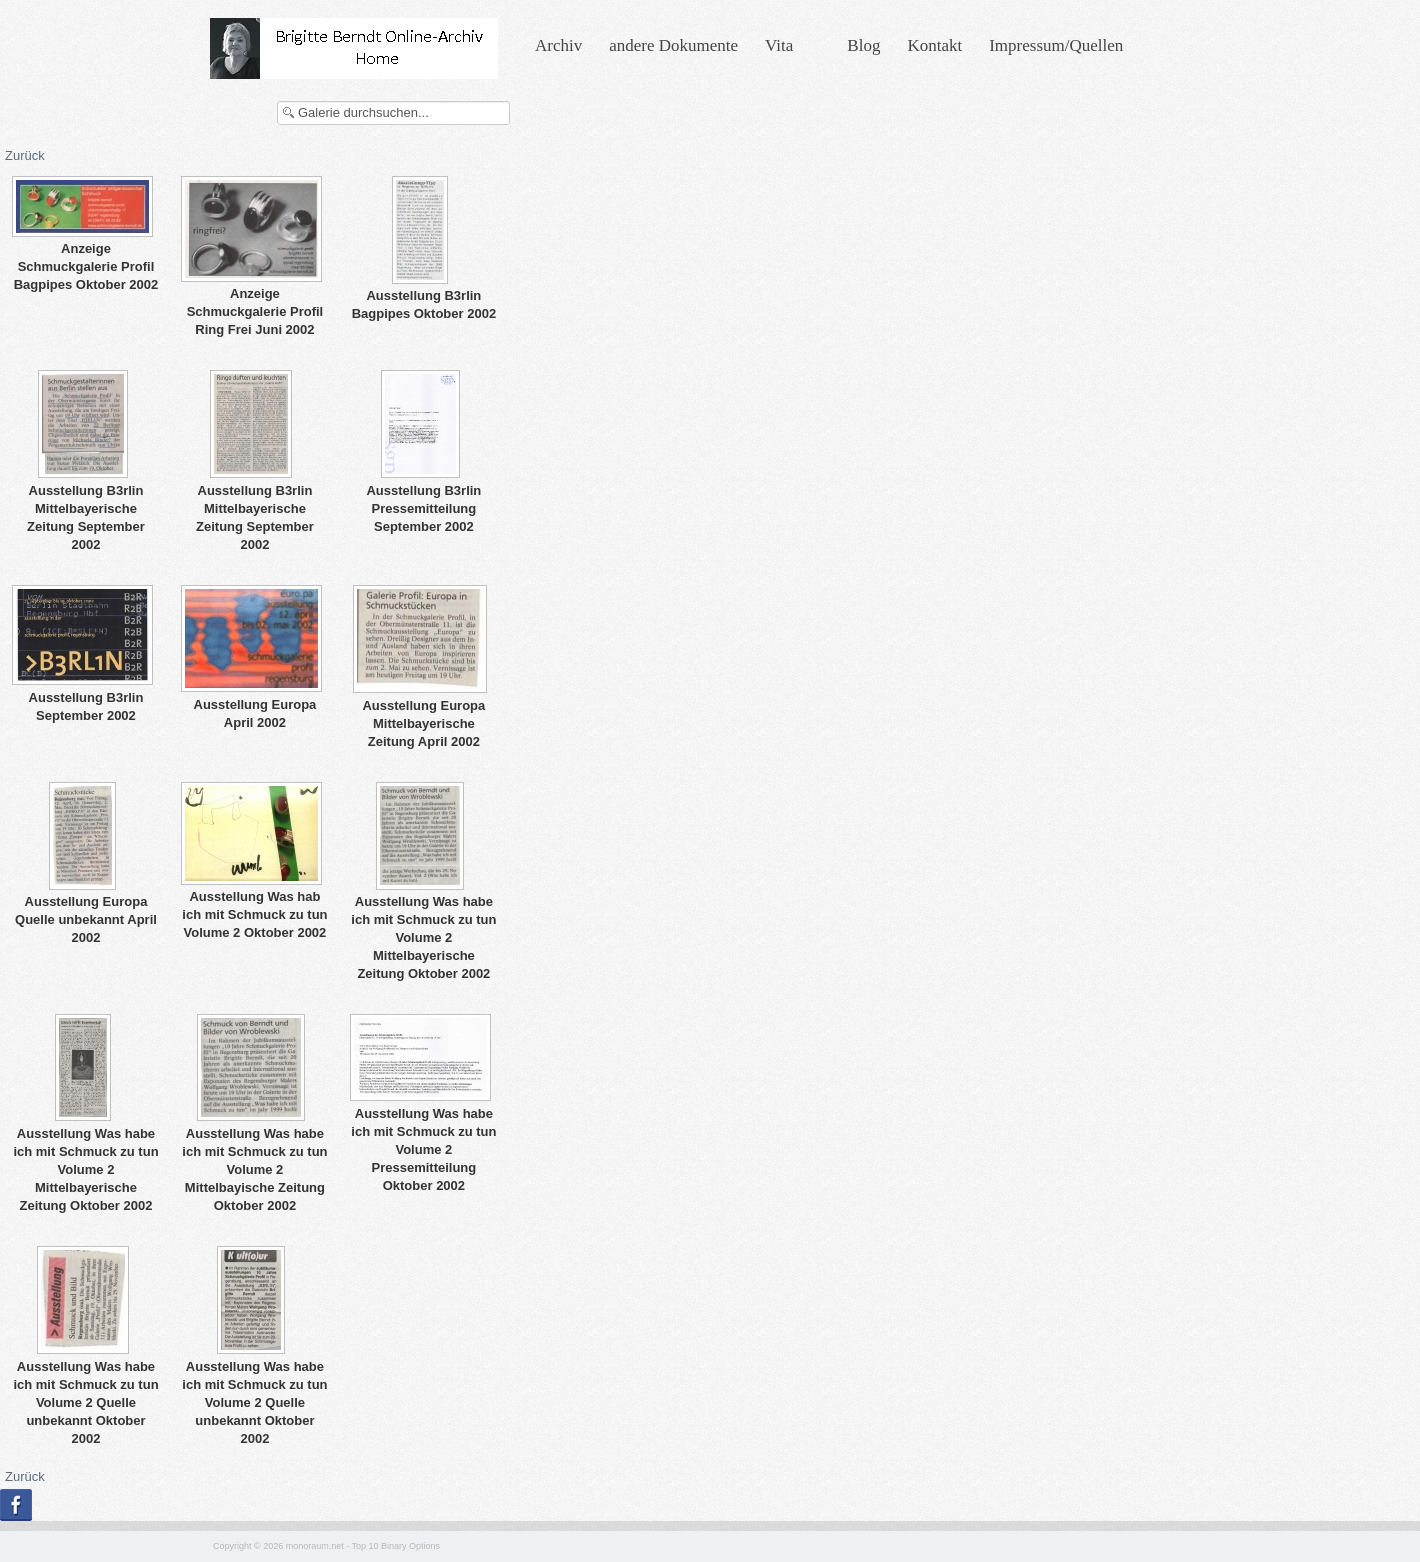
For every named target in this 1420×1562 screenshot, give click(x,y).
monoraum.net (315, 1546)
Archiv (558, 45)
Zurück (25, 155)
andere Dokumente (673, 45)
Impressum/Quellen (1056, 45)
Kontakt (934, 45)
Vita (779, 45)
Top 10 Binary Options (396, 1546)
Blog (863, 45)
